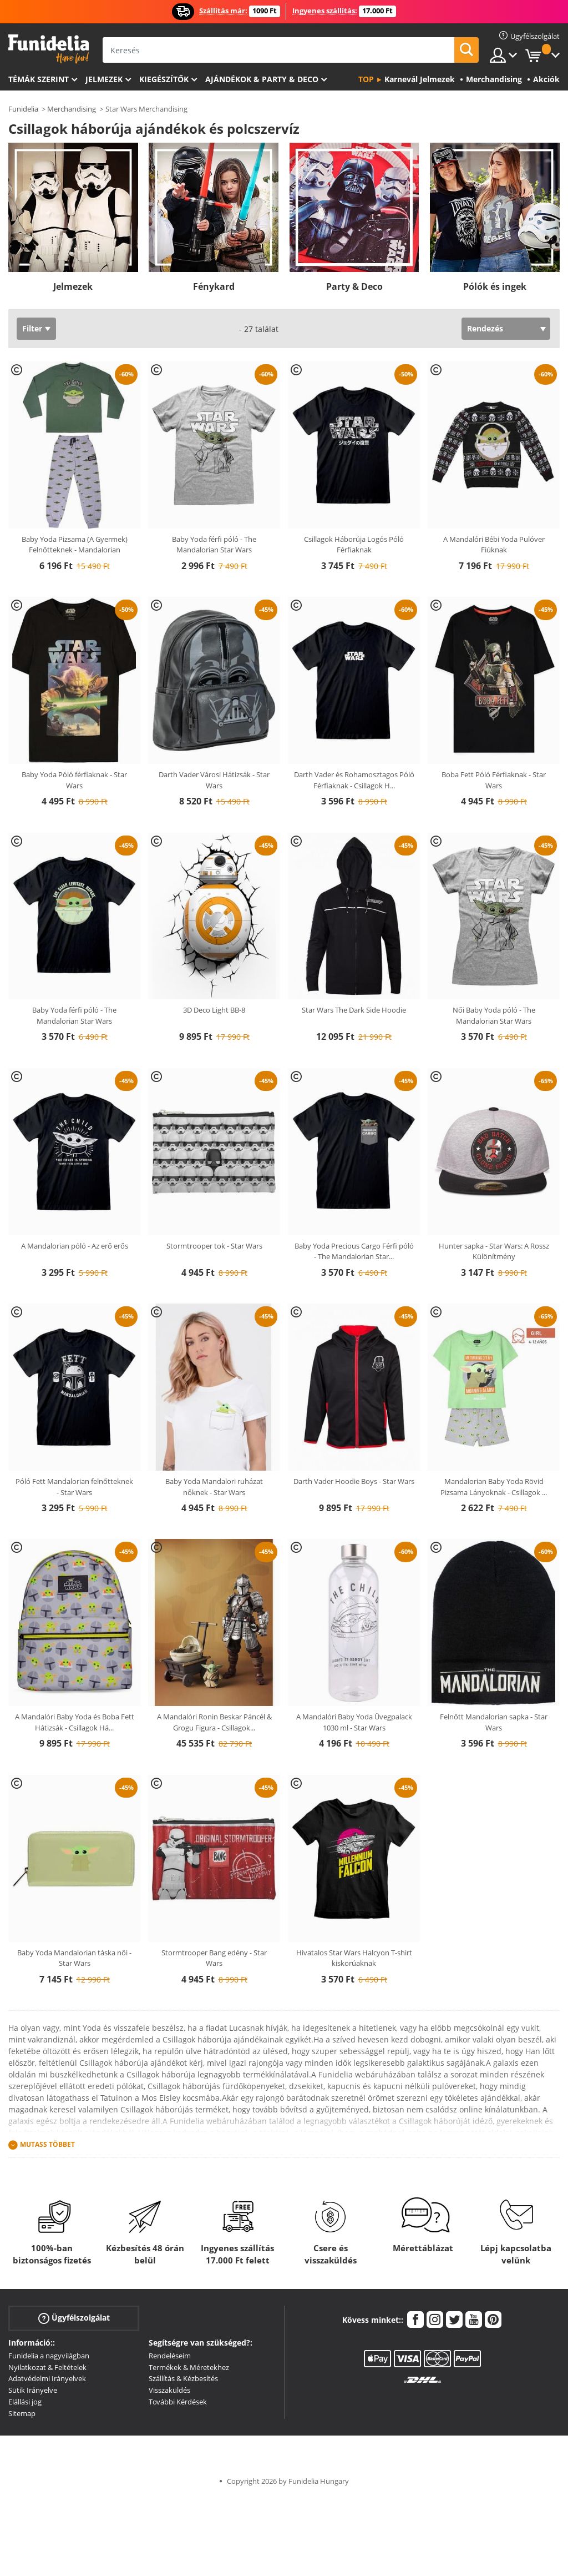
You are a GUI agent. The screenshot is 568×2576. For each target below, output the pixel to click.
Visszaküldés (169, 2390)
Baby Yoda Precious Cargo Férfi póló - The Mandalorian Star (354, 1251)
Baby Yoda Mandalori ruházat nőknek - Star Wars (214, 1486)
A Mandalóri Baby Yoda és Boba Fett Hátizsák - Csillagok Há (74, 1722)
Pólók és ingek (494, 286)
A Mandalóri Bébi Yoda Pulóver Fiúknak (494, 544)
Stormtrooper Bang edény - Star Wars (214, 1958)
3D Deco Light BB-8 (214, 1010)
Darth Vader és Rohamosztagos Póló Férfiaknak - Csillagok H (354, 780)
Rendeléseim (170, 2356)
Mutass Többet (47, 2144)
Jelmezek (104, 79)
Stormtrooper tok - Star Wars (214, 1246)
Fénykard (214, 286)
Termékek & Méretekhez (189, 2367)
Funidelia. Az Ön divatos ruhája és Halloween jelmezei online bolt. (48, 49)
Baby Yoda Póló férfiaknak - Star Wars (74, 780)
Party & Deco (354, 286)
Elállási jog (25, 2402)
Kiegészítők (164, 79)
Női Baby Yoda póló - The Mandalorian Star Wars (494, 1015)
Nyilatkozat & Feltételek (47, 2367)
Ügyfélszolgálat (74, 2317)
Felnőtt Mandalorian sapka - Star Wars (493, 1722)
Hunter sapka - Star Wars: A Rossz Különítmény (494, 1251)
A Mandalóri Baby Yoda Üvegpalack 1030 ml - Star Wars (354, 1722)
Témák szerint (38, 79)
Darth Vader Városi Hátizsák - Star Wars (214, 780)
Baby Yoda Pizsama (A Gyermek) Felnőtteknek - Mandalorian (75, 544)
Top (366, 79)
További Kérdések (178, 2402)
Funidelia (23, 109)
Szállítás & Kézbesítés (183, 2378)
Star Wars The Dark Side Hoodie (354, 1010)
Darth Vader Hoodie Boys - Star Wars (353, 1481)
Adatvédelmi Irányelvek (47, 2378)
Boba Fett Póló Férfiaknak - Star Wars (494, 780)
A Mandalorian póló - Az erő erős (74, 1246)
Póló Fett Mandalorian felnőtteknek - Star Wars (74, 1486)
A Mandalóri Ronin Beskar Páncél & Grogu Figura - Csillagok (214, 1722)
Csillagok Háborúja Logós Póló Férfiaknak (354, 544)
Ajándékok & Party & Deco (261, 79)
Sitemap (22, 2413)
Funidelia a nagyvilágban (48, 2356)
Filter (32, 328)
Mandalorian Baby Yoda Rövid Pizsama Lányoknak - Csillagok (493, 1486)
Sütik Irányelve (32, 2390)
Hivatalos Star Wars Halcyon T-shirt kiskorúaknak (354, 1958)
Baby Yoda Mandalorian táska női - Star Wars (74, 1958)
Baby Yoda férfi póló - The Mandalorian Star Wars (214, 544)
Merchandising (71, 109)
